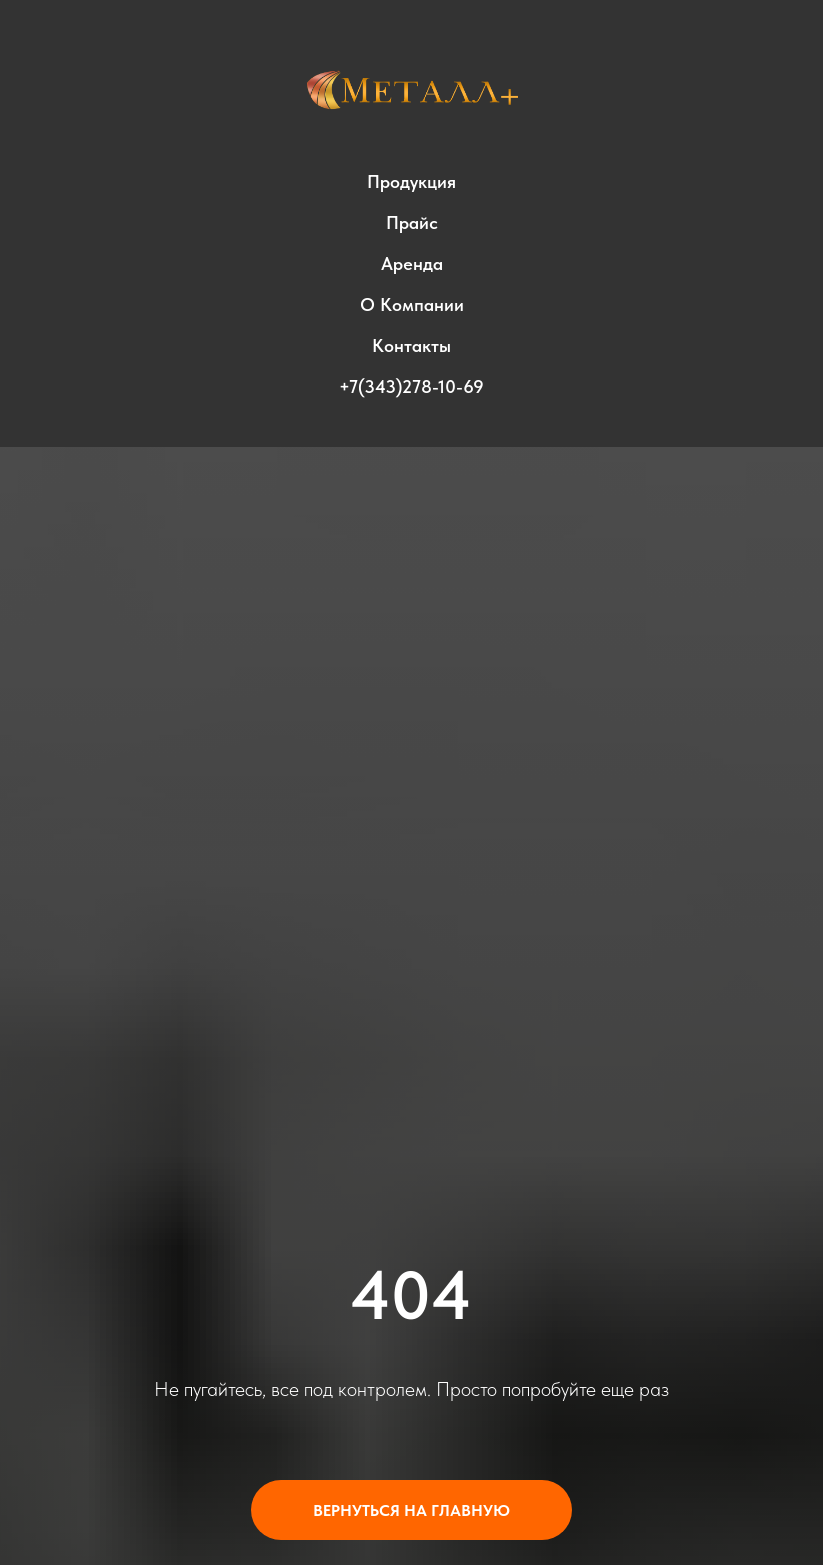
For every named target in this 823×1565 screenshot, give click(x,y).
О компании (412, 304)
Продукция (411, 181)
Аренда (412, 263)
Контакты (411, 345)
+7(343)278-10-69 (411, 386)
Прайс (412, 222)
